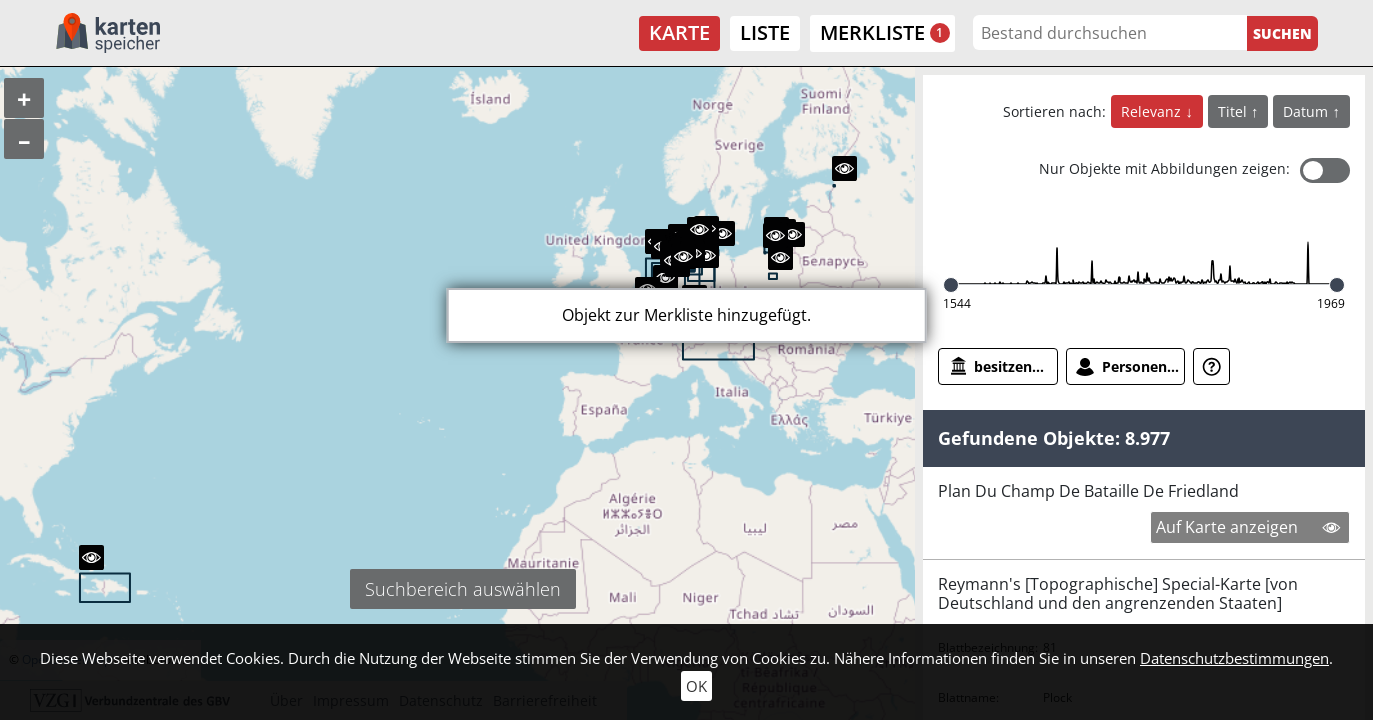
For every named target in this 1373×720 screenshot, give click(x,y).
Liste (765, 32)
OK (696, 686)
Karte (679, 32)
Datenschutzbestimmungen (1234, 658)
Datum (1307, 111)
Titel (1234, 111)
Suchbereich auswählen (463, 589)
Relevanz (1153, 111)
